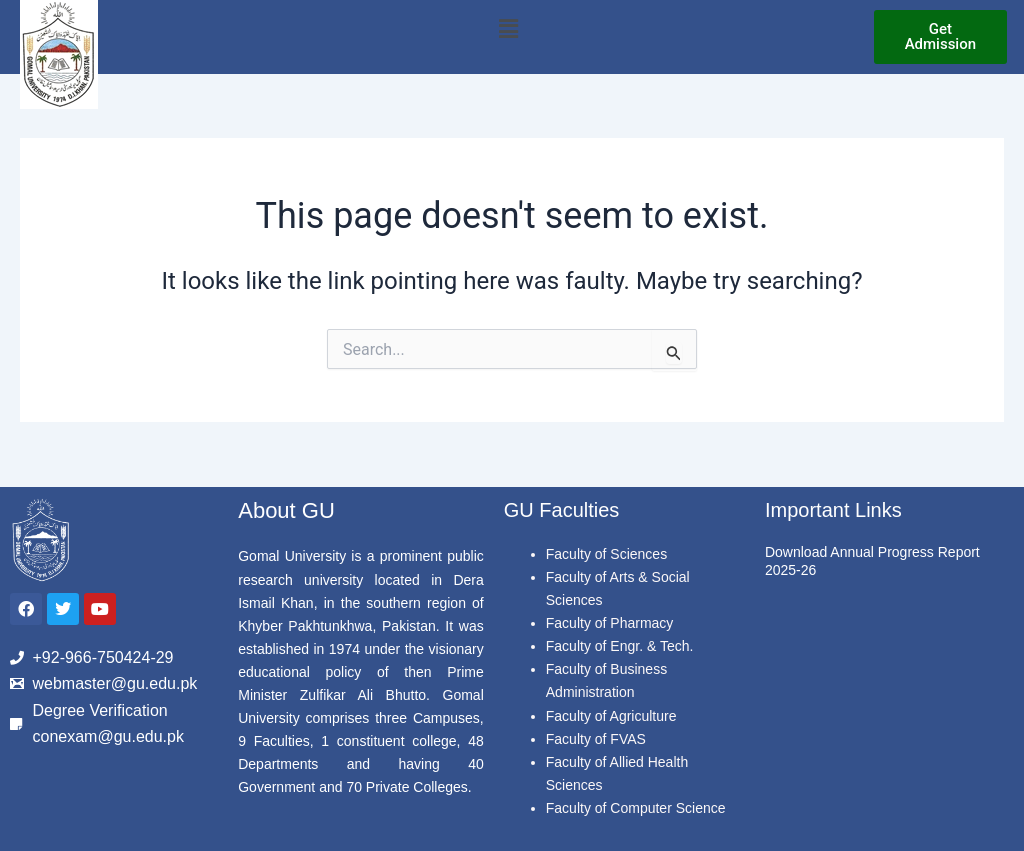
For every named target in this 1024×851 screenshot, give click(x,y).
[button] (508, 29)
